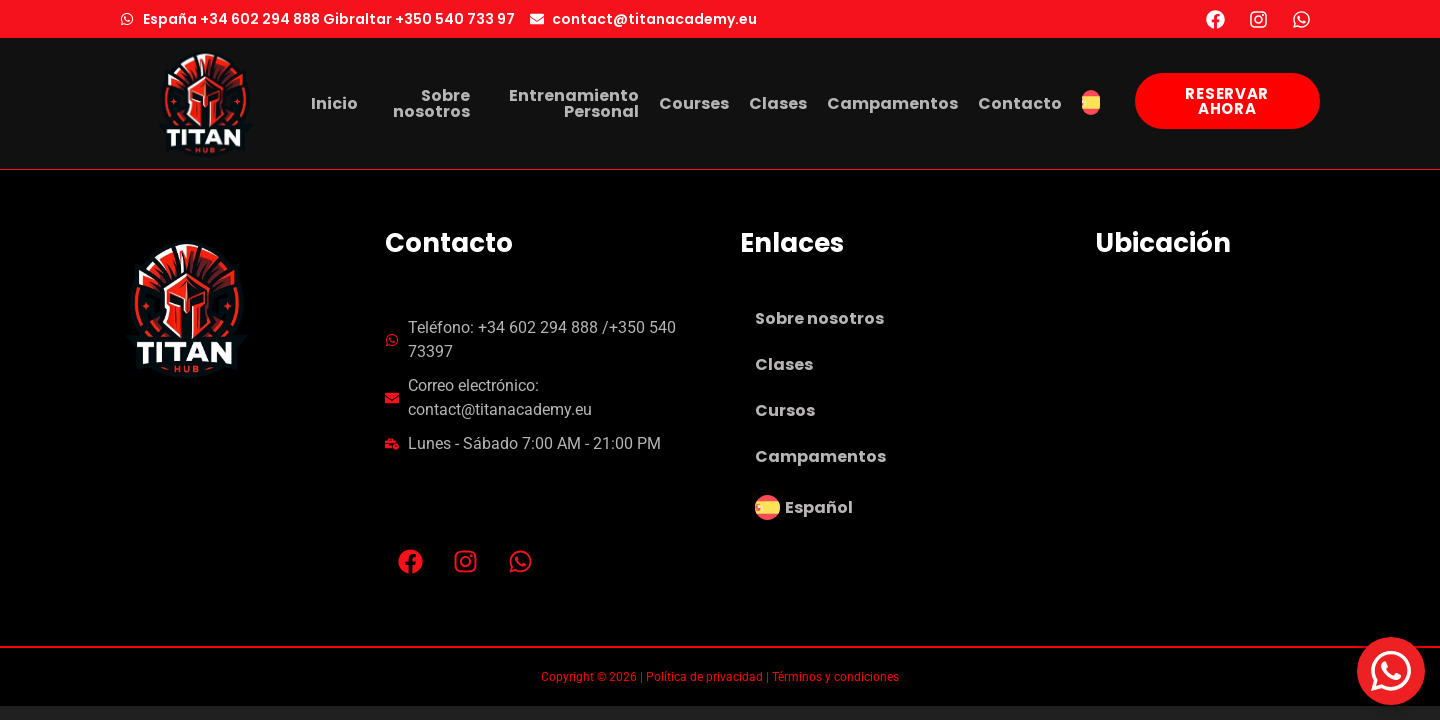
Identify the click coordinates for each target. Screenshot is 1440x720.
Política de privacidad (704, 677)
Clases (784, 364)
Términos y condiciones (835, 677)
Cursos (785, 410)
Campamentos (820, 456)
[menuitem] (1091, 104)
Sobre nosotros (819, 318)
